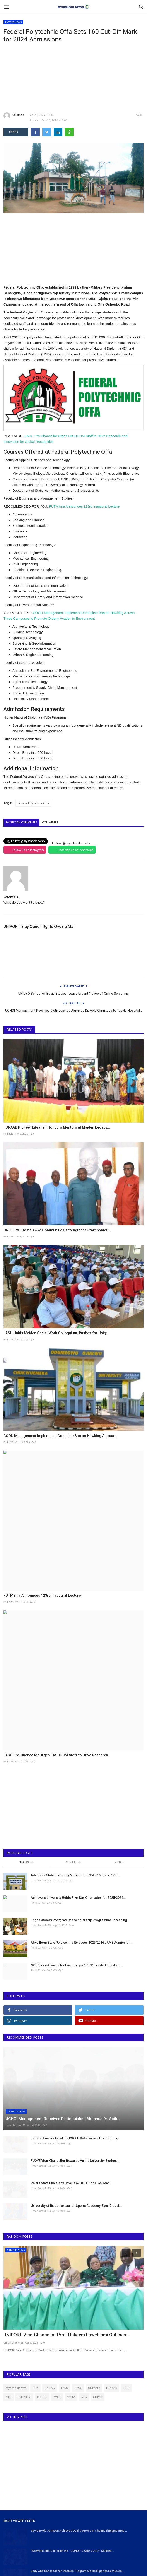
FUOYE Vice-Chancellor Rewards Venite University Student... (75, 2160)
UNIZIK (97, 2397)
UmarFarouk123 (41, 1880)
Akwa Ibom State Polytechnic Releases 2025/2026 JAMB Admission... (82, 1942)
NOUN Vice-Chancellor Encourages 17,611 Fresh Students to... (77, 1965)
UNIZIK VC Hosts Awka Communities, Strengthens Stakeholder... (56, 1230)
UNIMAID (94, 2388)
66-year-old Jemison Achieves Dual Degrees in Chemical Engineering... (79, 2530)
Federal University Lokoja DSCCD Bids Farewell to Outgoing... (76, 2138)
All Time (120, 1862)
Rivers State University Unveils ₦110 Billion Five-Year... (71, 2183)
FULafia (42, 2397)
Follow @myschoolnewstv (71, 843)
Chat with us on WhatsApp (76, 850)
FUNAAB (111, 2388)
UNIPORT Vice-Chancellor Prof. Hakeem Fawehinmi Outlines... (66, 2335)
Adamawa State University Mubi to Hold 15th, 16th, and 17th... (75, 1875)
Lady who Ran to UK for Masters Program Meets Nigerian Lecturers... (77, 2571)
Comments (50, 822)
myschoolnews (16, 2388)
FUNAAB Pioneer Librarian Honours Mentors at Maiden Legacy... (56, 1127)
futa (84, 2397)
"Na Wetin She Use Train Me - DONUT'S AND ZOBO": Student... (72, 2550)
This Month (73, 1862)
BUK (35, 2388)
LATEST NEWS (13, 22)
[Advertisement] (73, 77)
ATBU (57, 2397)
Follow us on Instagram (28, 850)
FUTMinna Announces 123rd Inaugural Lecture (84, 506)
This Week (27, 1862)
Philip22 (8, 1133)
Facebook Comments (21, 822)
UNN (126, 2388)
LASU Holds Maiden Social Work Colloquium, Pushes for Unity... (56, 1333)
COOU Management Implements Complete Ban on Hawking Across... (60, 1436)
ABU (8, 2397)
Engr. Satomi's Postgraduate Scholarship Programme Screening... (80, 1920)
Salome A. (14, 115)
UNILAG (50, 2388)
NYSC (78, 2388)
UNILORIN (24, 2397)
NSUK (71, 2397)
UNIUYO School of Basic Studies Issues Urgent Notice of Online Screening (73, 994)
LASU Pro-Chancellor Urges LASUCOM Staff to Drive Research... (57, 1755)
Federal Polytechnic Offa (33, 803)
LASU (64, 2388)
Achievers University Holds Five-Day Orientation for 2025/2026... (78, 1897)
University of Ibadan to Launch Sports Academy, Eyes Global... (76, 2206)
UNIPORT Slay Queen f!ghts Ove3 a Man (39, 926)
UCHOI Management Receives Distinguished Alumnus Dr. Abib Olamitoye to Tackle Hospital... (73, 1011)
